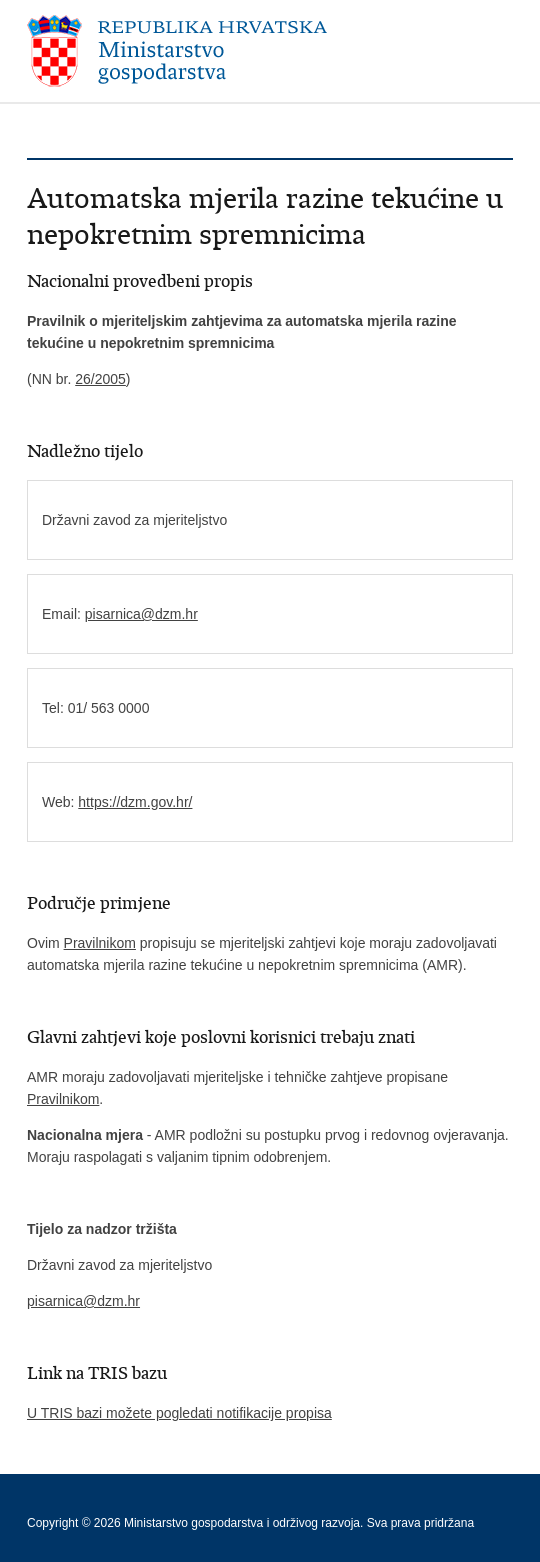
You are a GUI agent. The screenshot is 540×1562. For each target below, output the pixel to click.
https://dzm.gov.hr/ (135, 802)
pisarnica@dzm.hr (141, 614)
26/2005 (100, 379)
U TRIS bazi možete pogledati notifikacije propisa (179, 1413)
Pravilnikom (100, 943)
